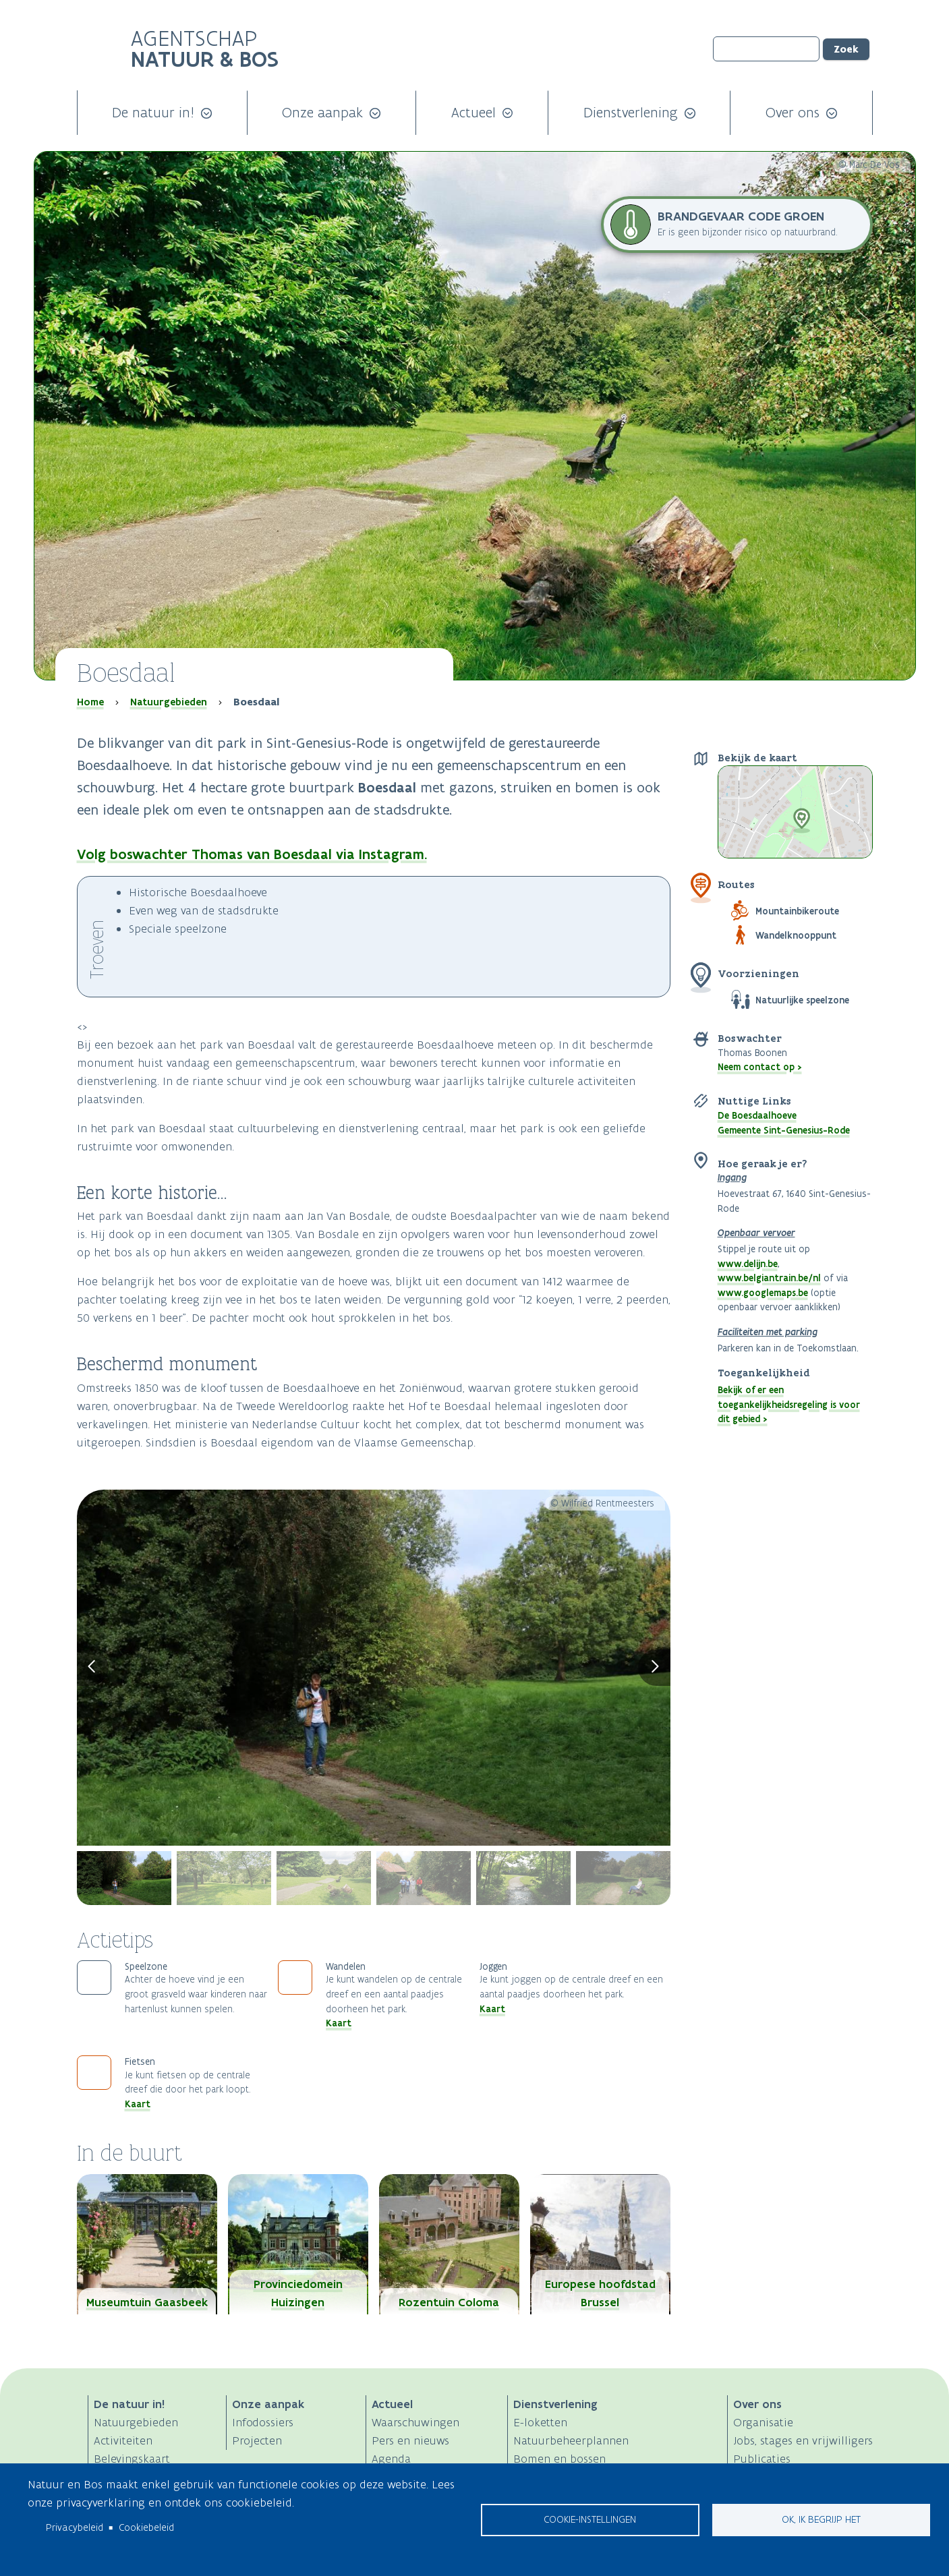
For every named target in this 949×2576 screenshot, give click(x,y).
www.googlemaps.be (763, 1293)
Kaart (338, 2023)
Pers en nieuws (410, 2440)
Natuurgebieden (168, 702)
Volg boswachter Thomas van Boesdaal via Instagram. (252, 854)
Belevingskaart (132, 2458)
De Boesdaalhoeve (757, 1115)
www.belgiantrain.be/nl (769, 1278)
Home (90, 702)
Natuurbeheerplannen (571, 2440)
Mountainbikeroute (797, 911)
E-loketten (540, 2422)
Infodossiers (262, 2422)
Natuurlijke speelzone (802, 1000)
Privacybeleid (74, 2527)
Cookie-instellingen (590, 2519)
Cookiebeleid (146, 2527)
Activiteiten (123, 2440)
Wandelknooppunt (795, 935)
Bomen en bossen (559, 2458)
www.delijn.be (748, 1264)
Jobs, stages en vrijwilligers (803, 2440)
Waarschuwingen (415, 2422)
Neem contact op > (760, 1067)
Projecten (257, 2440)
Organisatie (763, 2422)
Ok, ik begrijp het (821, 2519)
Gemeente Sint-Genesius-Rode (784, 1130)
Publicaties (761, 2458)
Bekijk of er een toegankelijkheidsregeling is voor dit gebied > (789, 1404)
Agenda (391, 2458)
